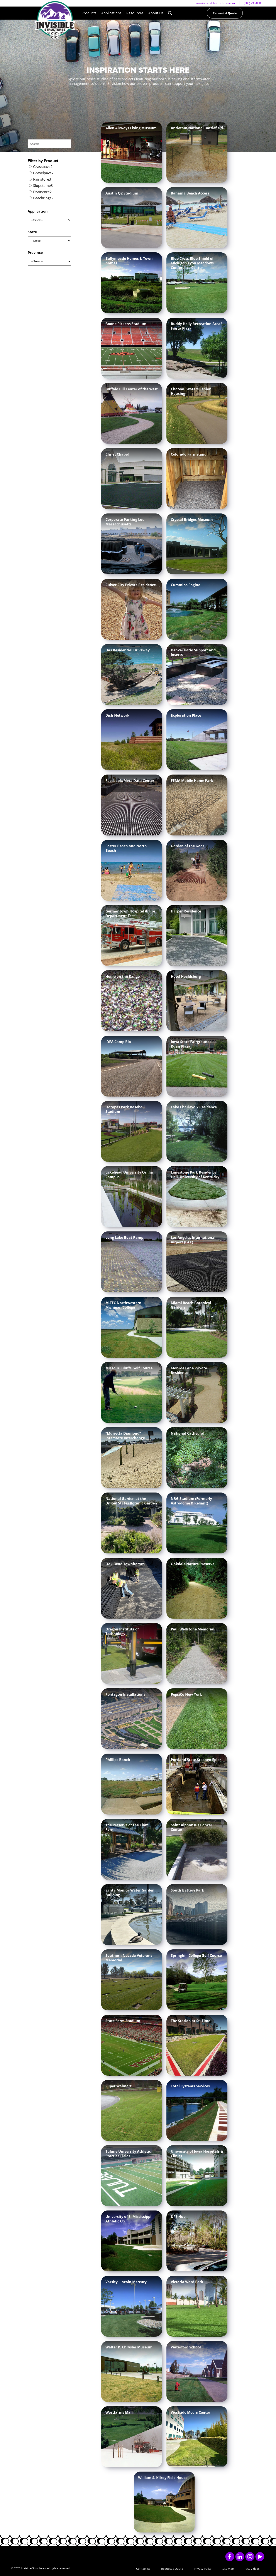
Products (89, 13)
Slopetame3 (43, 185)
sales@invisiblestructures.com (215, 3)
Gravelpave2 (43, 173)
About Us (156, 13)
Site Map (228, 2569)
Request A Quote (225, 13)
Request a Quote (172, 2569)
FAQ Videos (252, 2569)
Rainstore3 (42, 179)
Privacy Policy (203, 2569)
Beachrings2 (43, 198)
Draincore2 (42, 192)
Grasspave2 (42, 166)
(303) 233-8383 (253, 3)
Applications (111, 13)
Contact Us (143, 2569)
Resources (135, 13)
